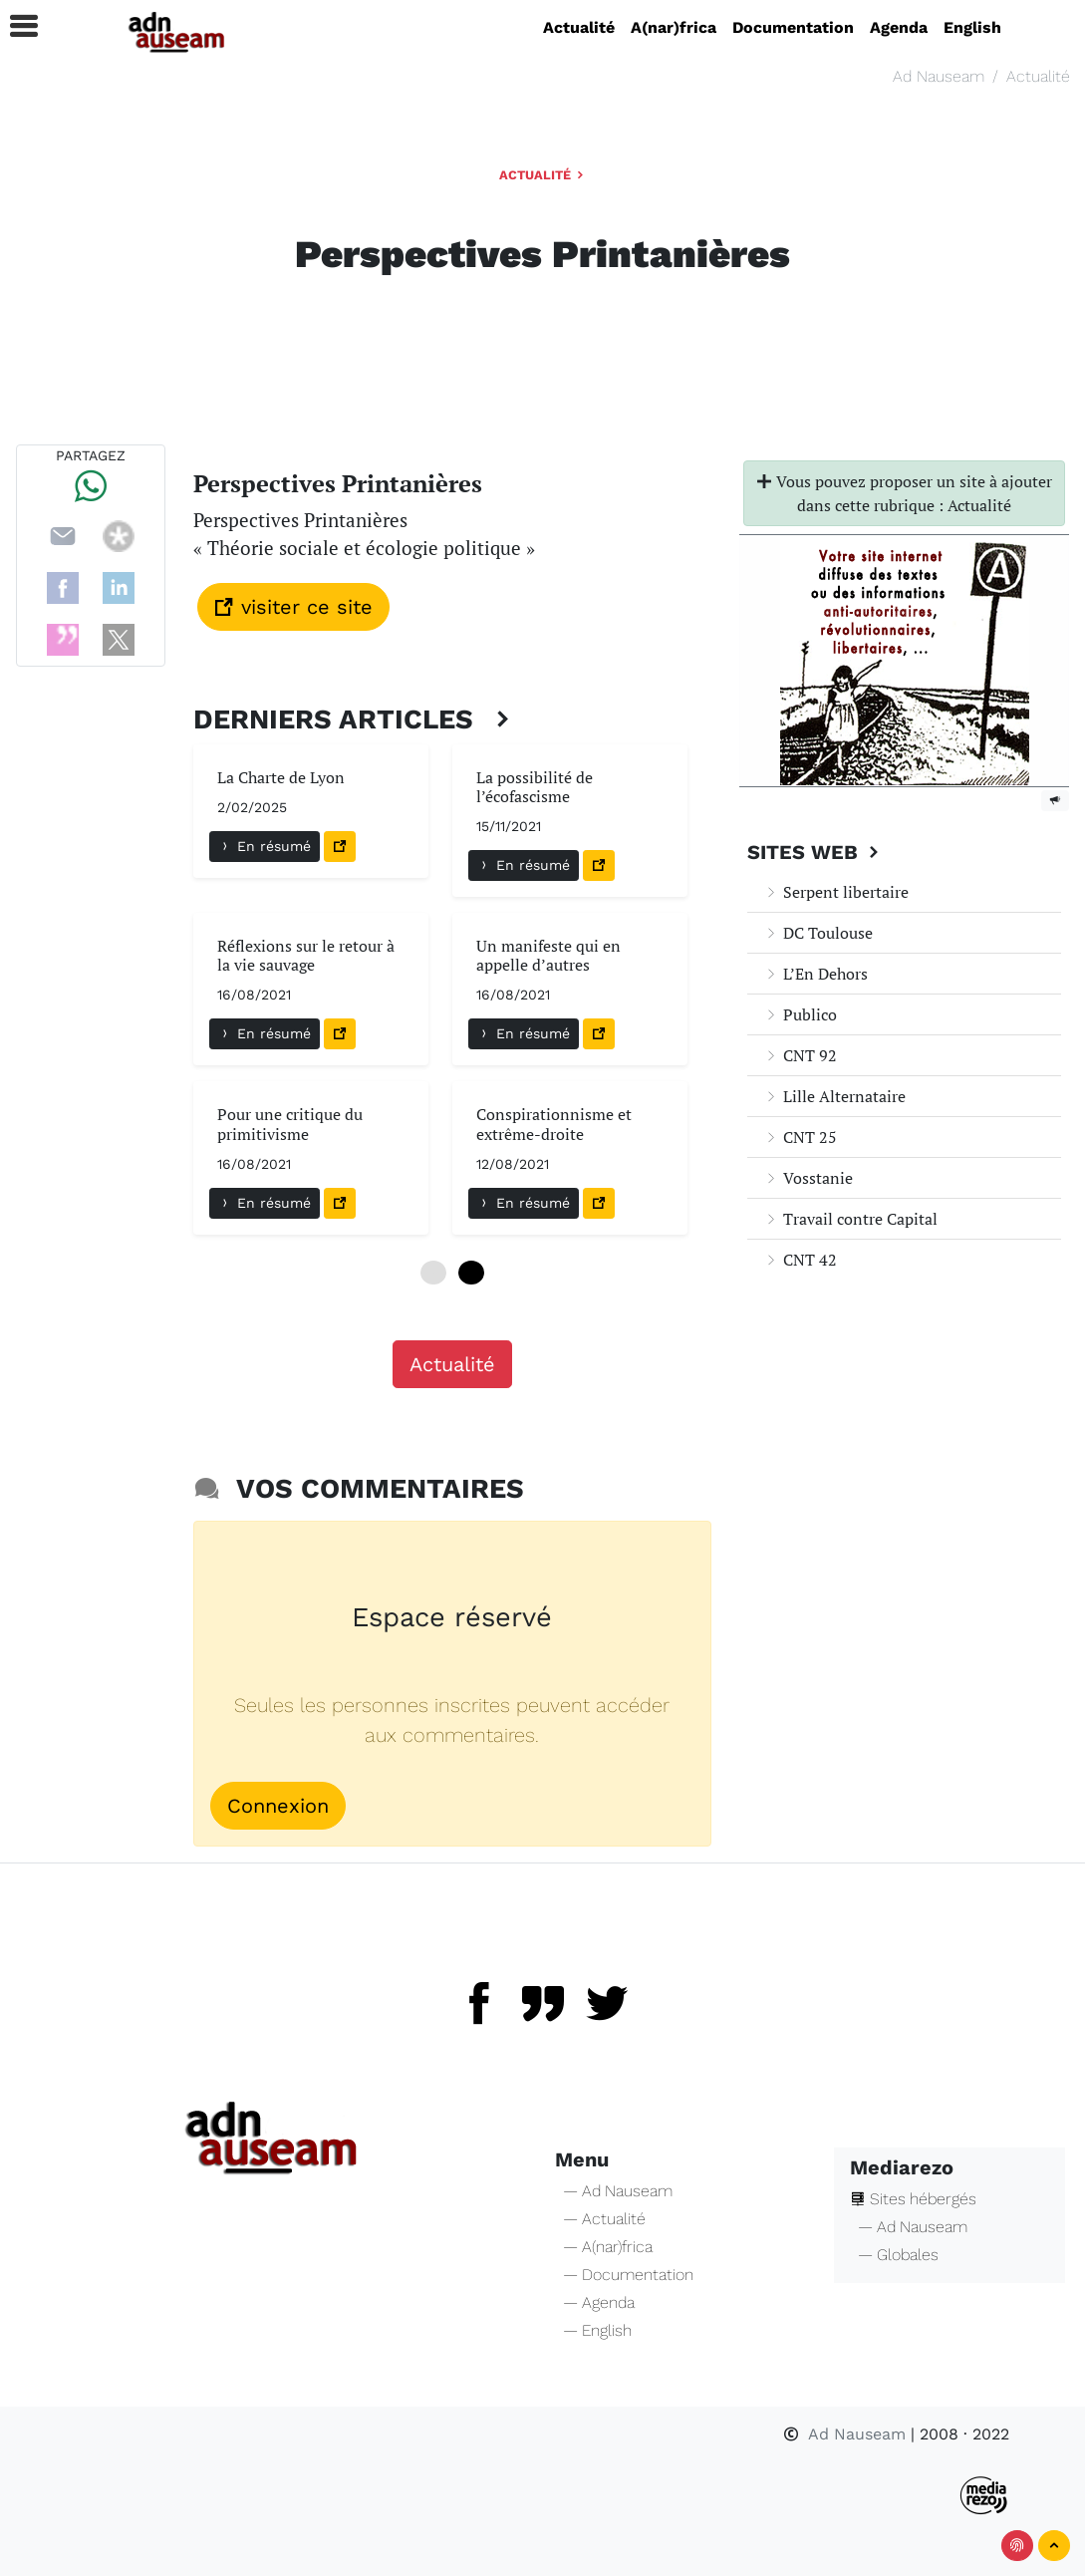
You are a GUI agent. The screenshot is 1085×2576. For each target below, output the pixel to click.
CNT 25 (800, 1137)
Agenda (899, 27)
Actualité (579, 27)
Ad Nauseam (938, 76)
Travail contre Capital (850, 1219)
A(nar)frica (673, 27)
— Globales (898, 2254)
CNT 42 (800, 1260)
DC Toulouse (818, 933)
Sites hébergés (913, 2198)
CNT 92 (800, 1055)
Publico (800, 1014)
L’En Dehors (815, 974)
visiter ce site (293, 607)
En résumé (264, 846)
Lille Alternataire (834, 1096)
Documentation (793, 27)
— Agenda (599, 2302)
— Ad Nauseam (618, 2190)
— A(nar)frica (608, 2246)
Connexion (278, 1806)
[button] (15, 26)
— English (597, 2330)
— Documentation (628, 2274)
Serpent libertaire (836, 892)
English (972, 27)
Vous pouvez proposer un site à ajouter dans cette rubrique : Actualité (904, 493)
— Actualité (604, 2218)
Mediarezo (901, 2167)
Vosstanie (808, 1178)
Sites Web (815, 852)
